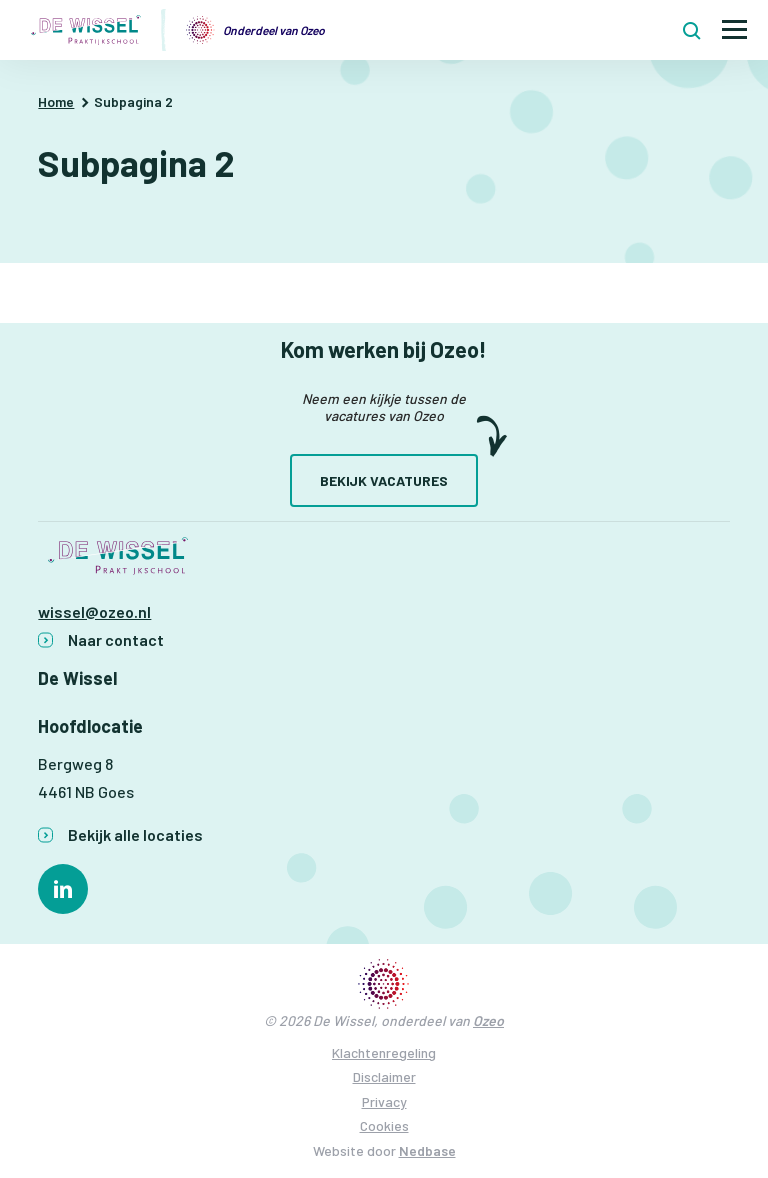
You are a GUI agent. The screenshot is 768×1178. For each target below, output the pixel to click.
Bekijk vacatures (384, 480)
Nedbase (427, 1150)
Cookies (384, 1125)
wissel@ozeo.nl (94, 611)
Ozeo (488, 1020)
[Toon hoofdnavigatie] (734, 30)
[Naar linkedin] (63, 889)
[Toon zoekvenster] (692, 30)
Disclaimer (384, 1076)
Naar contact (116, 639)
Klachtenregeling (384, 1052)
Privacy (384, 1101)
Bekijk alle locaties (135, 834)
